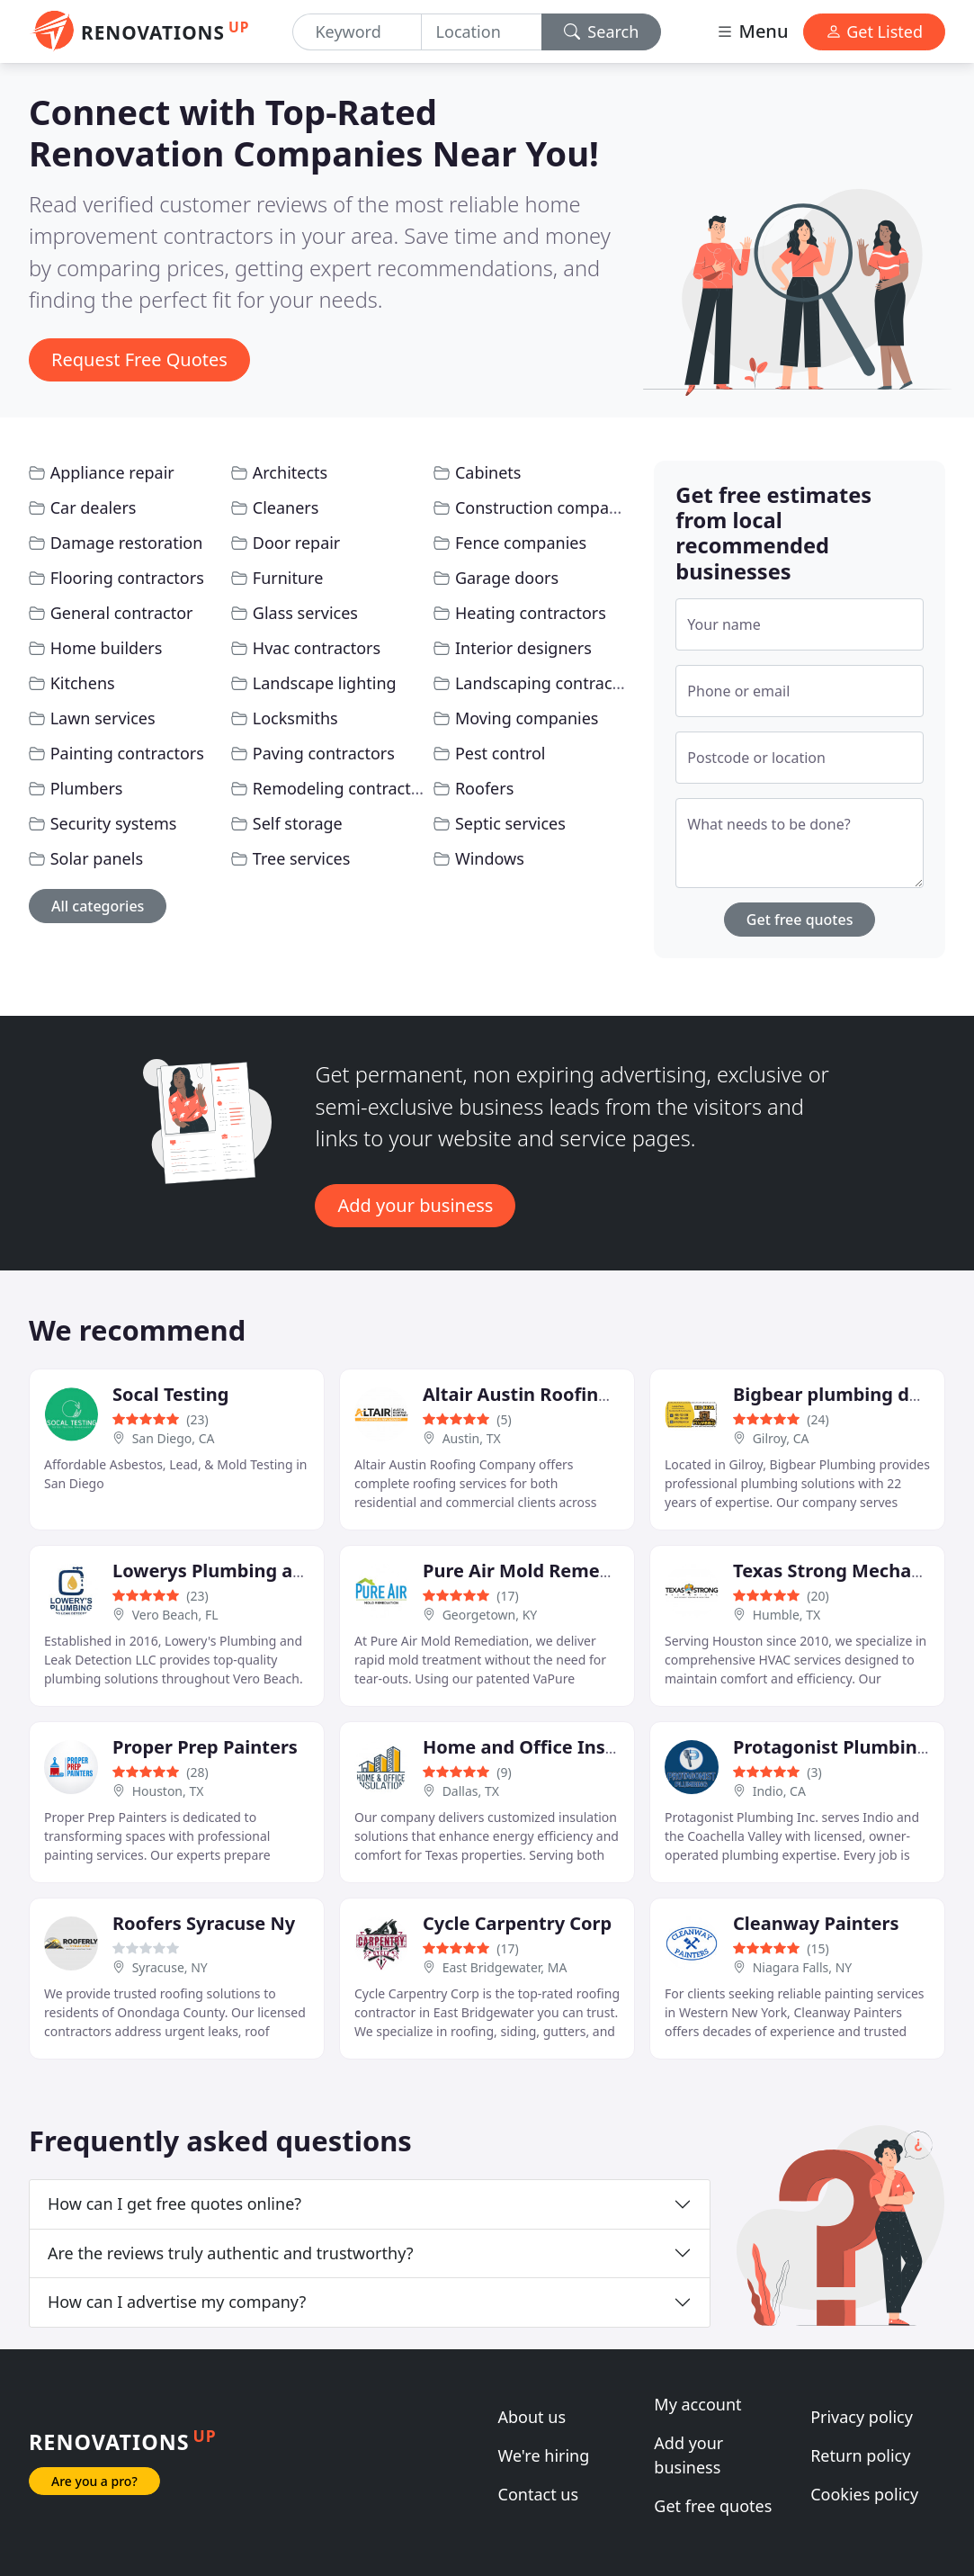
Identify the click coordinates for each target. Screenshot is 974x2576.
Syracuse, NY (170, 1967)
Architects (290, 472)
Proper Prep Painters (205, 1747)
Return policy (860, 2455)
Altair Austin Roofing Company (561, 1394)
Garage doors (506, 577)
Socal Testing (170, 1394)
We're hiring (544, 2455)
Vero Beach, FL (175, 1614)
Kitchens (82, 683)
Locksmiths (295, 718)
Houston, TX (168, 1791)
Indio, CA (779, 1791)
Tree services (302, 858)
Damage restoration (126, 542)
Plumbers (86, 788)
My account (697, 2404)
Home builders (106, 648)
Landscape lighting (325, 683)
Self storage (298, 823)
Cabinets (488, 472)
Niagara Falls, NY (803, 1967)
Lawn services (103, 718)
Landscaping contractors (548, 683)
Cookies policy (864, 2494)
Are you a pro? (94, 2481)
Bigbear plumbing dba (832, 1394)
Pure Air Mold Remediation (543, 1570)
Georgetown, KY (490, 1614)
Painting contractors (127, 753)
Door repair (297, 542)
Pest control (500, 753)
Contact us (538, 2494)
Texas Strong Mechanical (843, 1570)
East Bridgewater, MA (504, 1967)
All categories (97, 906)
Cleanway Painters (815, 1923)
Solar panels (96, 858)
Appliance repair (112, 472)
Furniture (288, 577)
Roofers (484, 788)
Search (601, 31)
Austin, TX (471, 1438)
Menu (752, 31)
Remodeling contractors (344, 788)
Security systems (113, 823)
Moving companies (527, 718)
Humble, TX (787, 1614)
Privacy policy (861, 2417)
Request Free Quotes (139, 359)
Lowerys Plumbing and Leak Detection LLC (301, 1570)
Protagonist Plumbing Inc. (849, 1747)
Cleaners (286, 507)
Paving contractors (324, 753)
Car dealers (93, 507)
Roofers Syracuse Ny (203, 1923)
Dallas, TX (470, 1791)
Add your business (415, 1205)
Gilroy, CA (781, 1438)
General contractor (121, 613)
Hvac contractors (316, 648)
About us (532, 2417)
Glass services (305, 613)
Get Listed (874, 31)
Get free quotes (799, 919)
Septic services (510, 823)
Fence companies (520, 542)
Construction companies (547, 507)
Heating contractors (530, 613)
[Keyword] (356, 31)
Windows (489, 858)
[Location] (481, 31)
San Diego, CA (173, 1438)
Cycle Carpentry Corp (517, 1923)
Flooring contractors (127, 577)
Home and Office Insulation (546, 1747)
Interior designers (523, 648)
